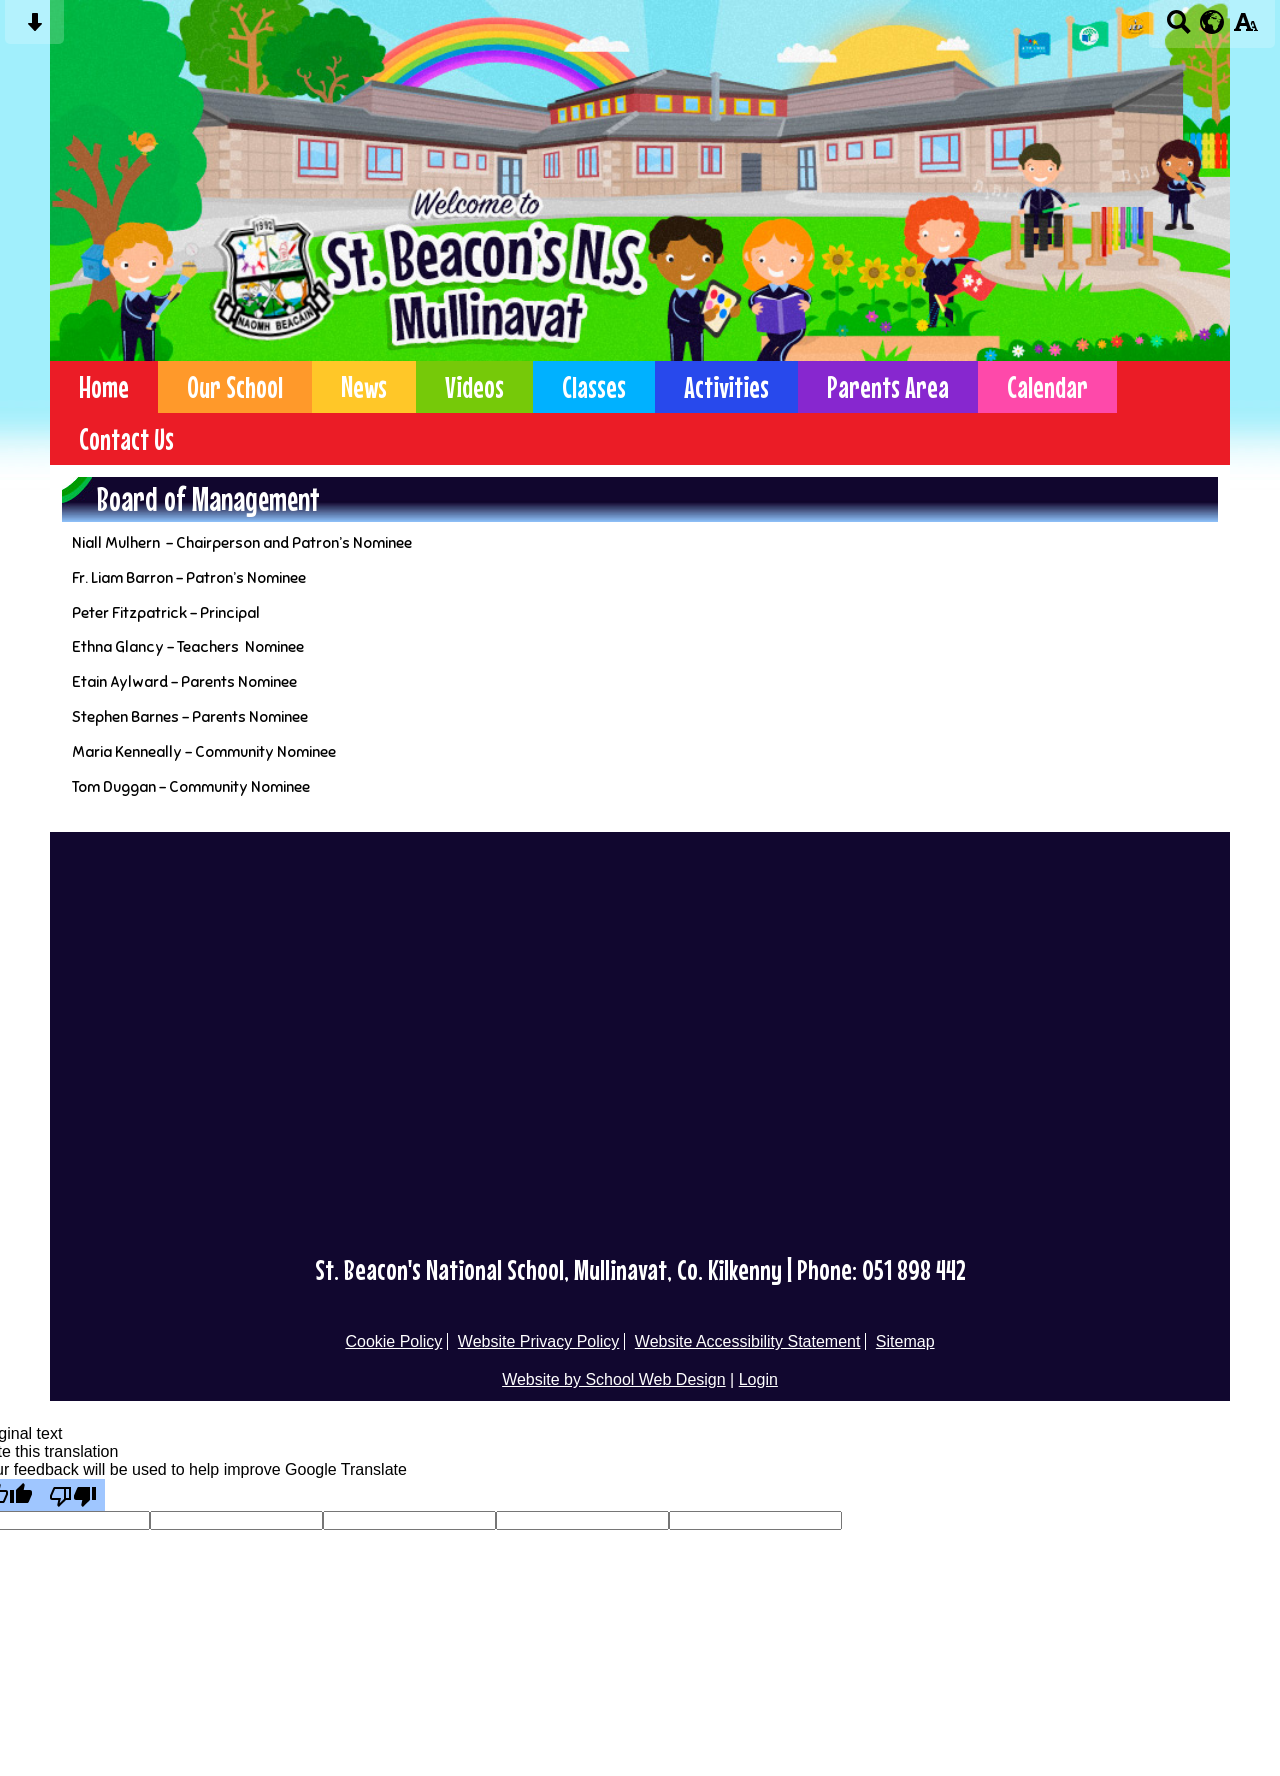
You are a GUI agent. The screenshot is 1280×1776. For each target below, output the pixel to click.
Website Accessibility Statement (748, 1341)
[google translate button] (1212, 22)
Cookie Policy (393, 1341)
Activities (726, 387)
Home (104, 387)
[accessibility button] (1245, 28)
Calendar (1047, 387)
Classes (594, 387)
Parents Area (888, 387)
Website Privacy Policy (539, 1341)
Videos (474, 387)
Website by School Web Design (614, 1379)
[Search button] (1178, 28)
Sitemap (905, 1341)
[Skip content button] (34, 28)
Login (758, 1379)
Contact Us (126, 439)
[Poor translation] (73, 1495)
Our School (235, 387)
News (364, 387)
